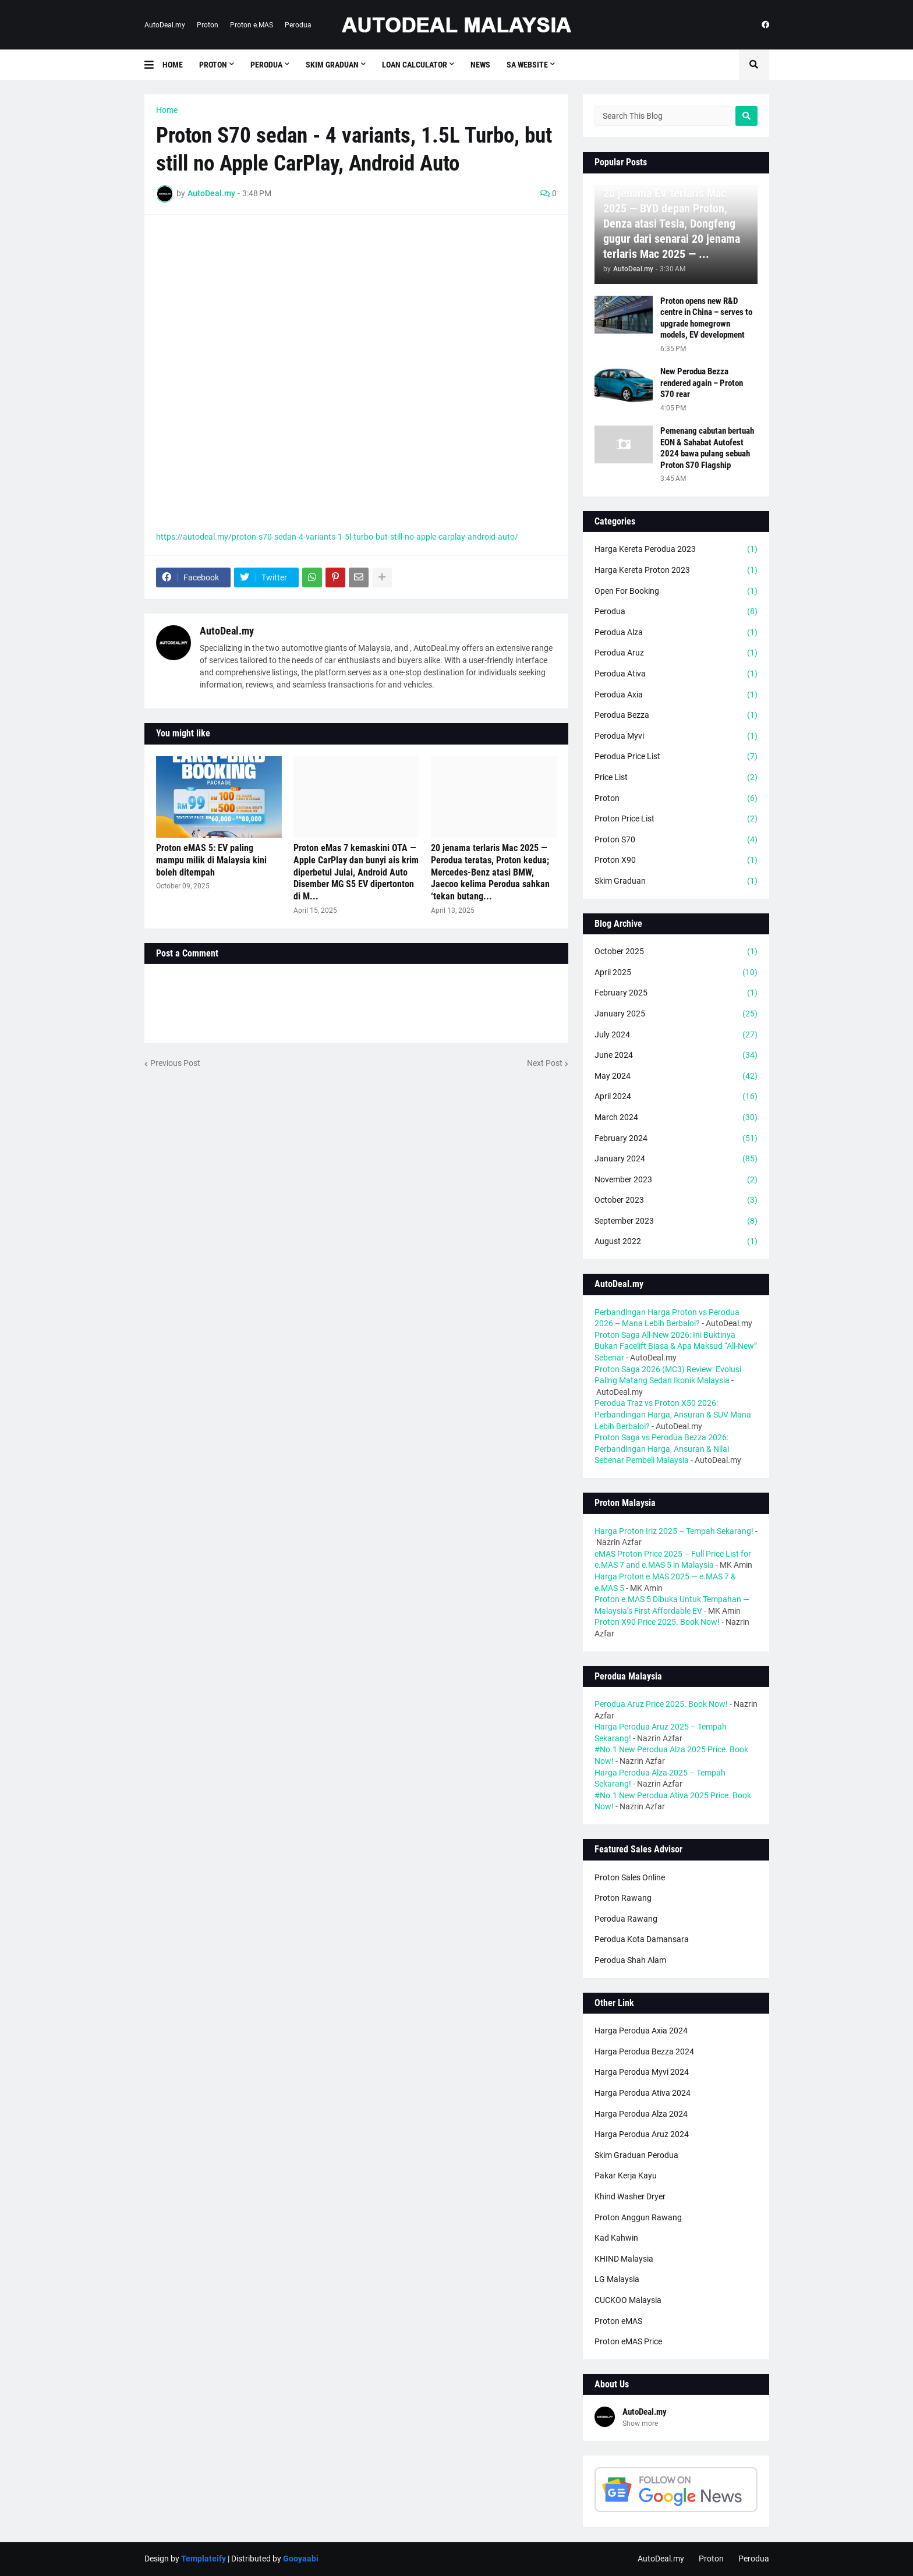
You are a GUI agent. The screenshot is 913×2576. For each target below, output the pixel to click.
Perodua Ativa (676, 674)
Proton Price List (676, 819)
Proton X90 (676, 860)
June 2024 (676, 1055)
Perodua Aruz (676, 653)
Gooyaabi (301, 2558)
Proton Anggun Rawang (638, 2217)
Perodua (298, 25)
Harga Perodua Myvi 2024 (641, 2072)
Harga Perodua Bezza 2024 (644, 2051)
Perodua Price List (676, 757)
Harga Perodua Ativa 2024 (642, 2092)
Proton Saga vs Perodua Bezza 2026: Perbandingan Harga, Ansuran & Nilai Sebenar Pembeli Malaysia (661, 1449)
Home (167, 110)
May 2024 (676, 1076)
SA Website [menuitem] (527, 64)
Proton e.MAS (251, 25)
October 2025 (676, 952)
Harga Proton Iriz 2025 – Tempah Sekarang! (673, 1531)
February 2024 (676, 1139)
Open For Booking (676, 591)
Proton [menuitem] (213, 64)
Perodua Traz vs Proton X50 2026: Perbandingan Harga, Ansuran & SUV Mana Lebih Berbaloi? (672, 1414)
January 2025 (676, 1014)
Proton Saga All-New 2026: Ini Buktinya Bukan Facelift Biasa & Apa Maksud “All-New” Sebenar (675, 1346)
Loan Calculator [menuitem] (414, 64)
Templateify (203, 2558)
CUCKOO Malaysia (627, 2300)
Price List (676, 778)
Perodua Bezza (676, 715)
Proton (207, 25)
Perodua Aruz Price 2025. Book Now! (661, 1704)
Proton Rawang (623, 1897)
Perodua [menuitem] (266, 64)
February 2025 (676, 993)
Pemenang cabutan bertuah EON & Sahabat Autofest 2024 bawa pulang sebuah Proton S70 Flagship (707, 448)
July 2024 (676, 1035)
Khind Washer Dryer (630, 2196)
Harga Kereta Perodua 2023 (676, 549)
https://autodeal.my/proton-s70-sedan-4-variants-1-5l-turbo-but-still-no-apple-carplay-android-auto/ (337, 536)
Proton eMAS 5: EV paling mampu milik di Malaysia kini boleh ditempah (211, 860)
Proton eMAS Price (628, 2341)
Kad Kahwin (616, 2237)
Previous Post (175, 1063)
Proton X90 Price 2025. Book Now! (657, 1622)
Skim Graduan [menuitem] (332, 64)
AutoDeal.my (164, 25)
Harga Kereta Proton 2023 (676, 570)
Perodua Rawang (625, 1918)
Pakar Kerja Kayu (625, 2175)
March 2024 (676, 1118)
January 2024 (676, 1159)
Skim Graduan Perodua (636, 2155)
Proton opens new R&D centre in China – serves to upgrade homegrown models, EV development (706, 318)
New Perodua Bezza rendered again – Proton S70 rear (701, 382)
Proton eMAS (618, 2321)
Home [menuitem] (172, 64)
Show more (640, 2423)
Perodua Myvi (676, 736)
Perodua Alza (676, 633)
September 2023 (676, 1221)
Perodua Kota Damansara (641, 1939)
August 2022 (676, 1242)
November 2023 (676, 1180)
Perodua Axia (676, 695)
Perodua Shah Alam (630, 1960)
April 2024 (676, 1097)
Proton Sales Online (629, 1877)
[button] (153, 64)
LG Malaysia (616, 2279)
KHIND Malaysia (623, 2258)
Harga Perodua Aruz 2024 (641, 2134)
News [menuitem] (480, 64)
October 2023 (676, 1200)
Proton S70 (676, 840)
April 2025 (676, 973)
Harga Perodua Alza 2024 (641, 2113)
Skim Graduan (676, 881)
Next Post (544, 1063)
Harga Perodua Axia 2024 (641, 2030)
